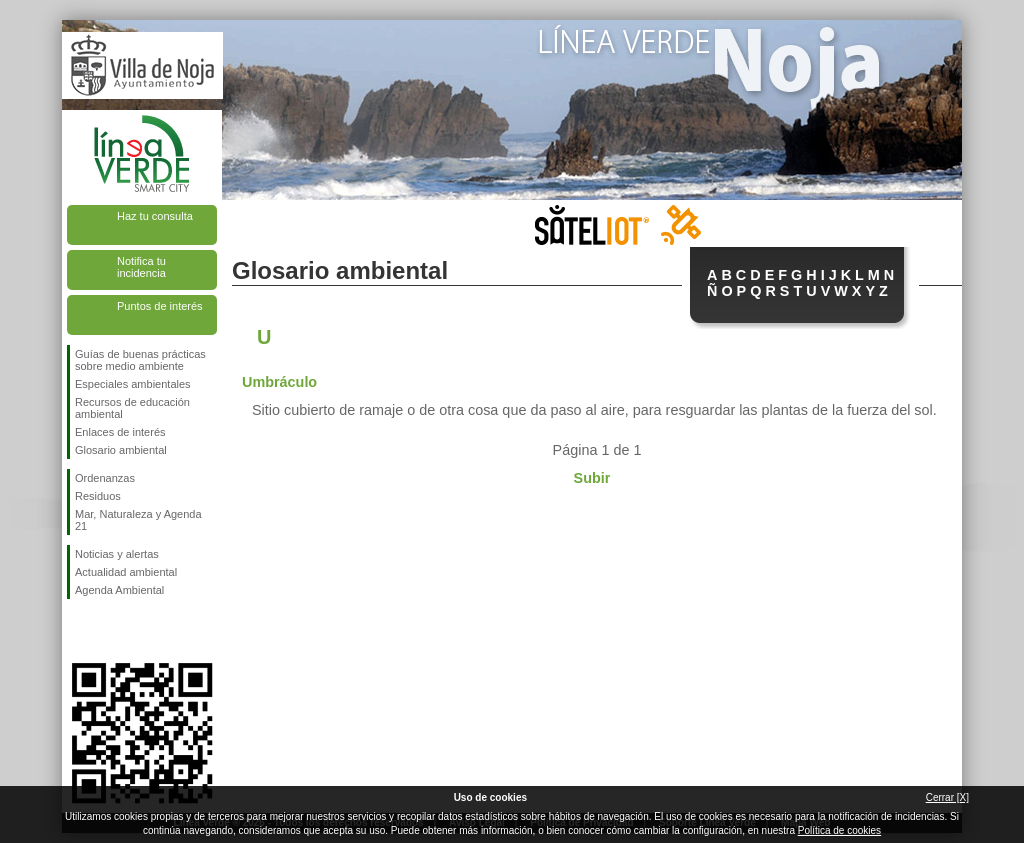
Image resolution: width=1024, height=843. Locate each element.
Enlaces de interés (120, 432)
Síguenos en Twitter (112, 631)
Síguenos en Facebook (79, 631)
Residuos (98, 496)
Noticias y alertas (117, 554)
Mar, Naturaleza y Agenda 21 (138, 520)
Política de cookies (839, 830)
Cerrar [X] (947, 797)
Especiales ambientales (133, 384)
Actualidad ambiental (126, 572)
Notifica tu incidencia (141, 267)
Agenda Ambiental (119, 590)
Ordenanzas (105, 478)
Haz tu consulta (155, 216)
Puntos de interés (160, 306)
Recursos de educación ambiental (132, 408)
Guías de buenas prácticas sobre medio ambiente (140, 360)
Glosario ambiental (121, 450)
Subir (592, 478)
